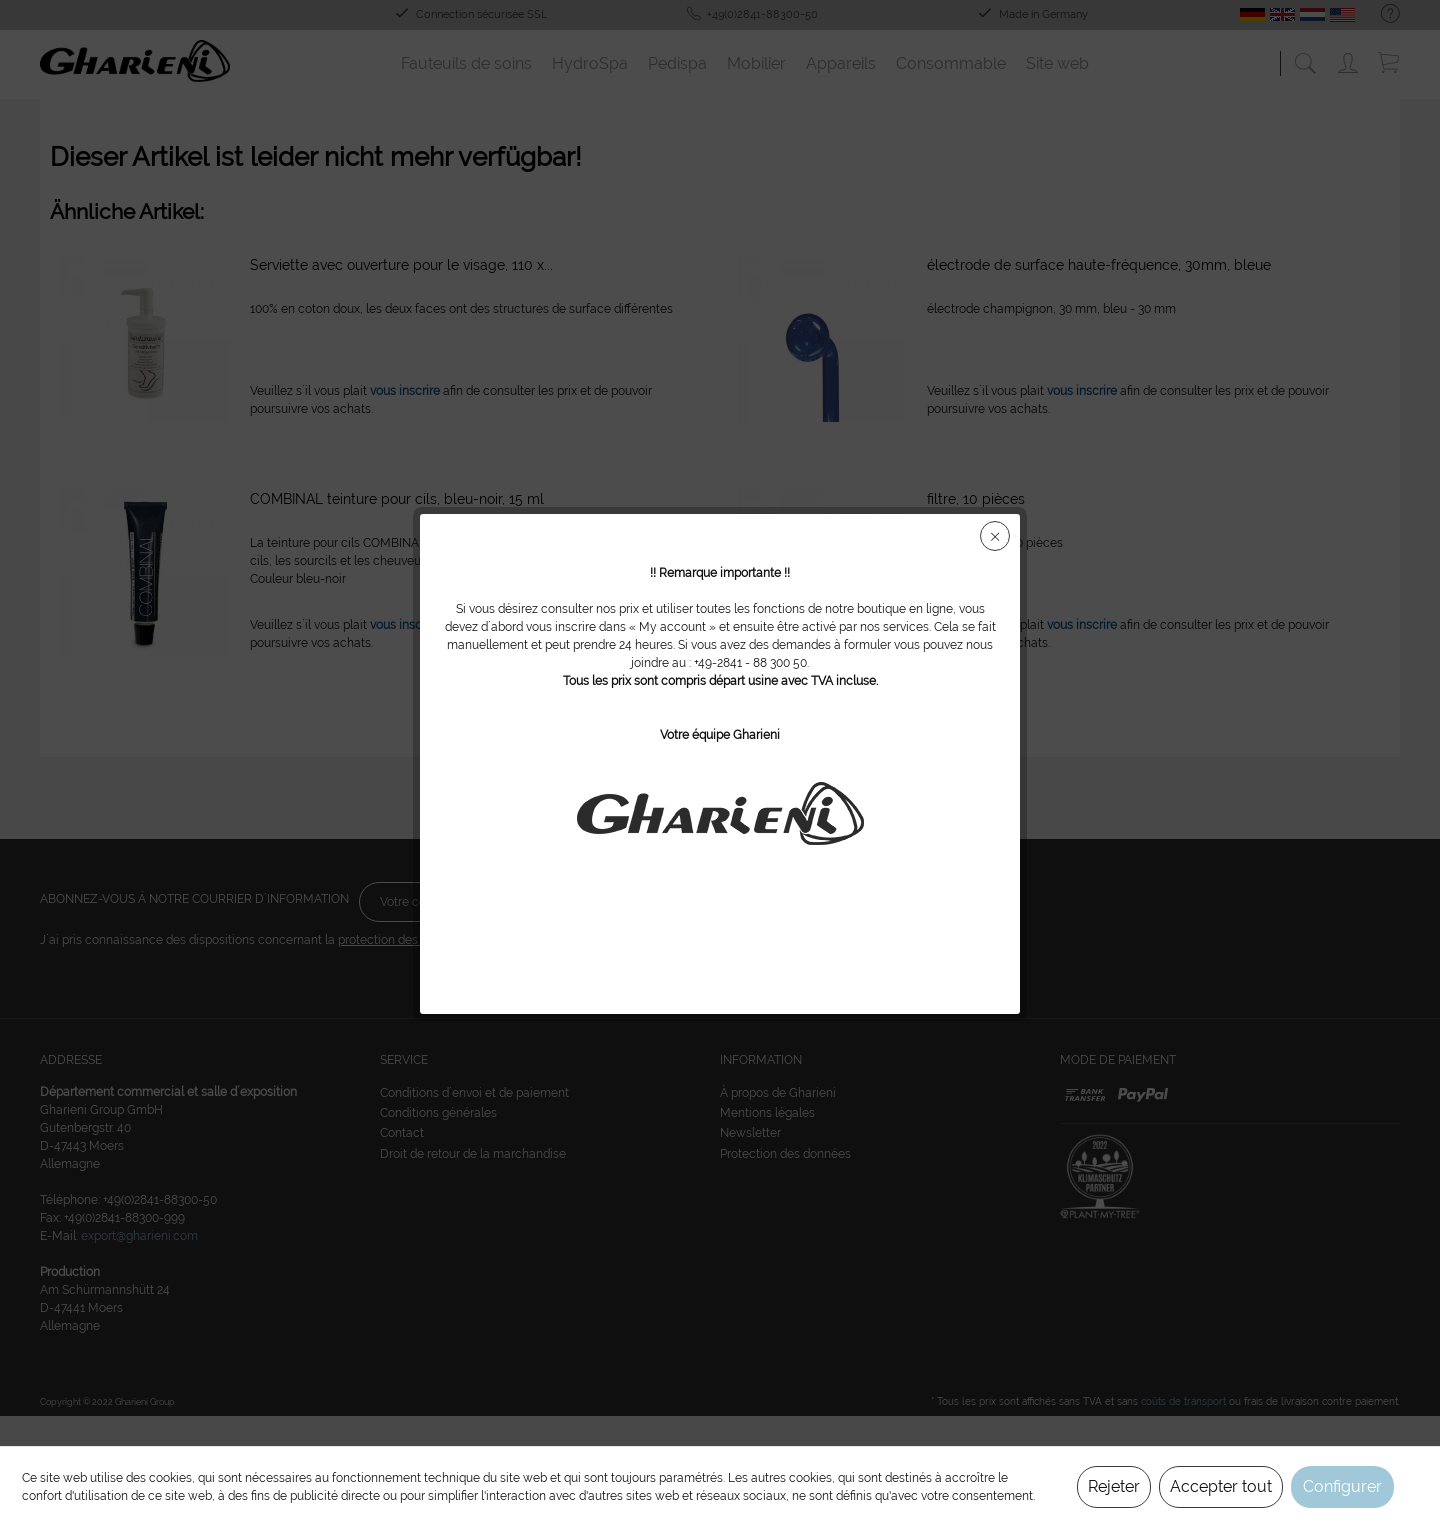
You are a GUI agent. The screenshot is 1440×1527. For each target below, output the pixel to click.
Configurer (1342, 1486)
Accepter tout (1221, 1486)
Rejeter (1114, 1486)
